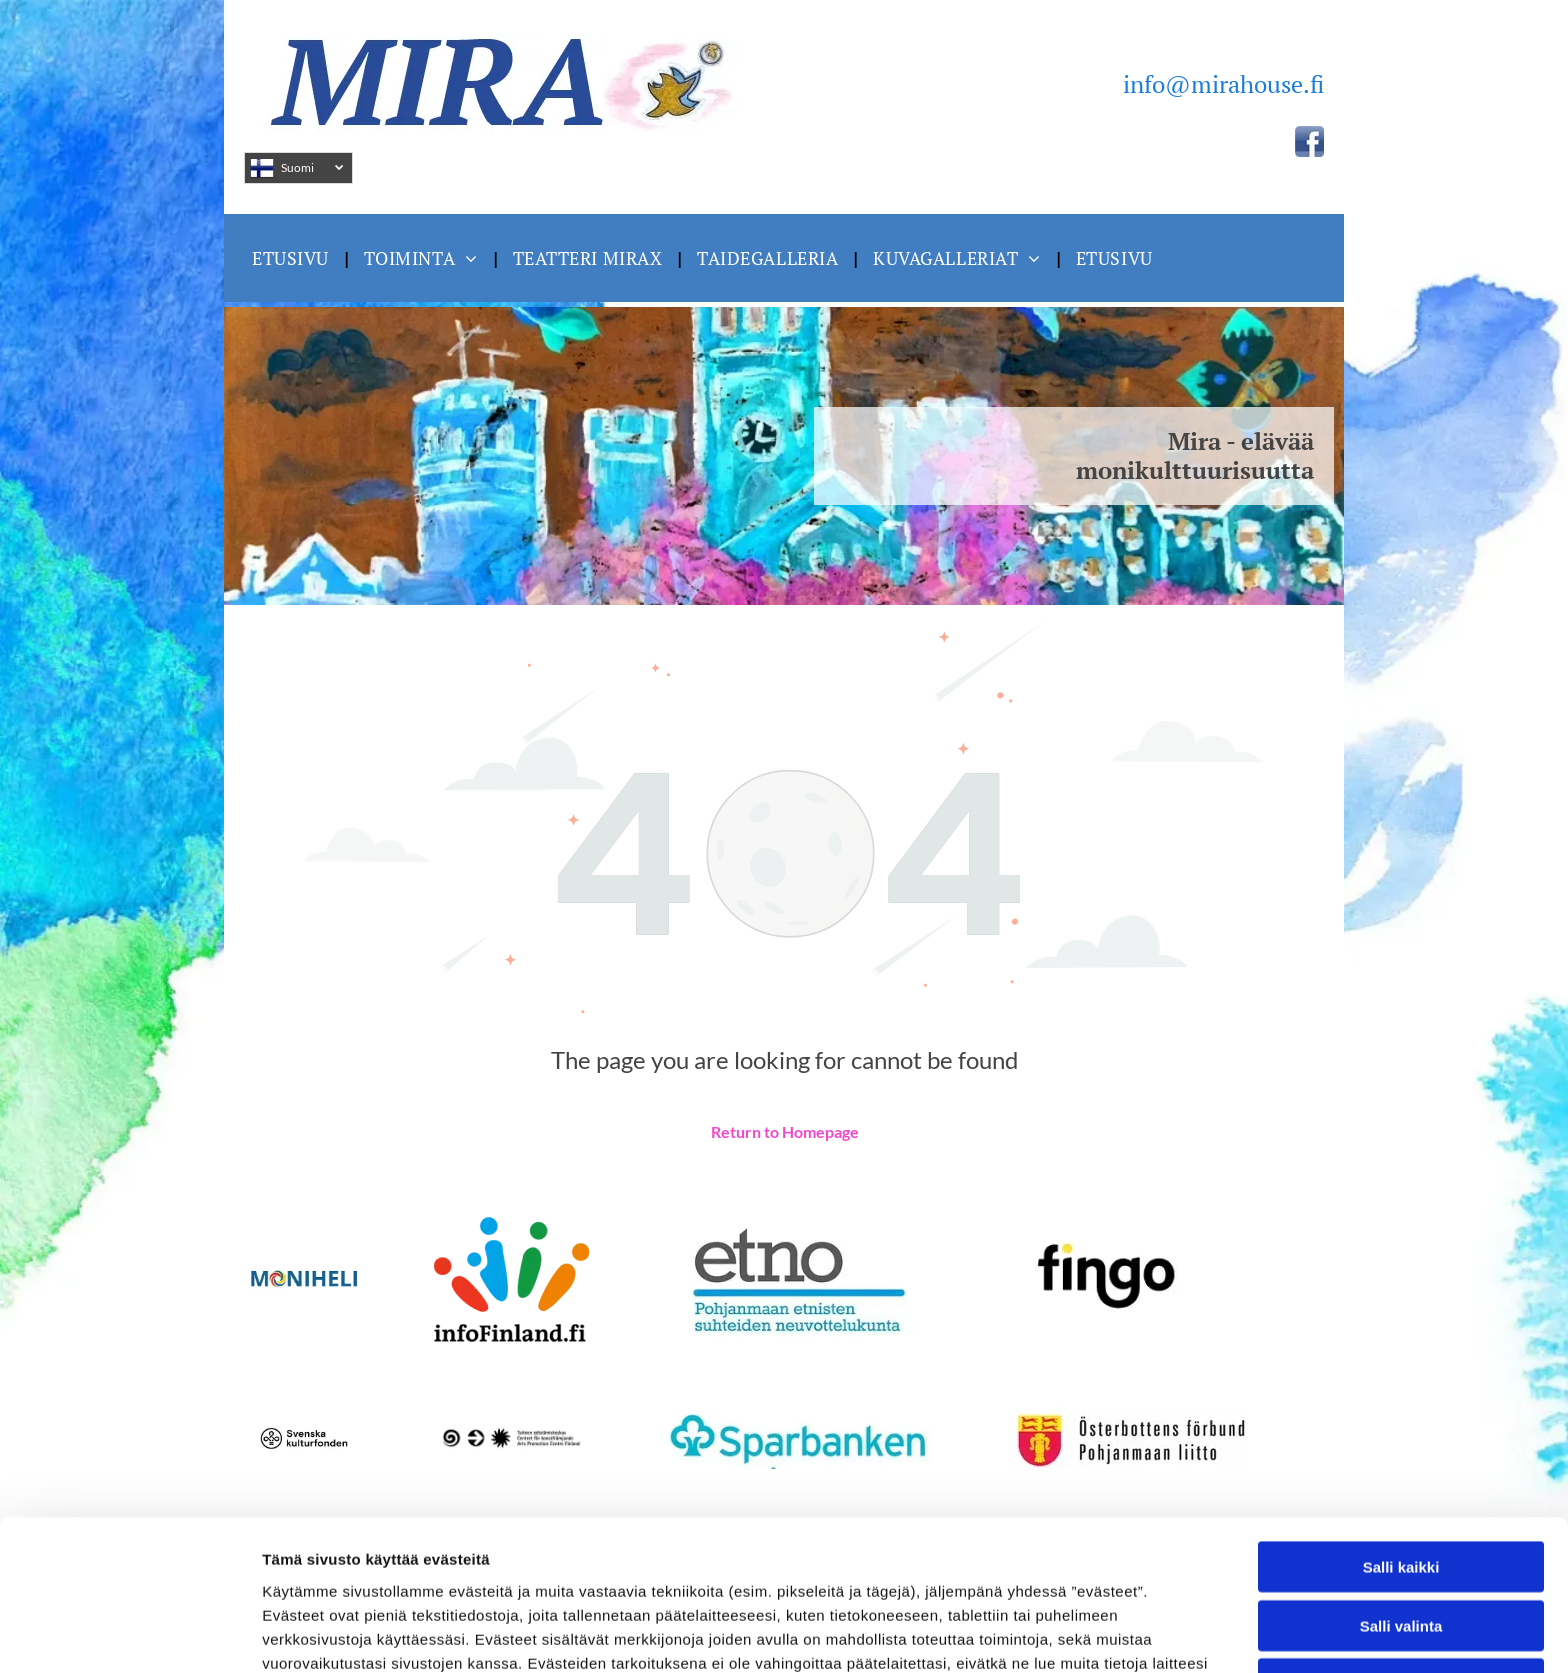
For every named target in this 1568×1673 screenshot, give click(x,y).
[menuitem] (293, 257)
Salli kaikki (1401, 1425)
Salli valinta (1401, 1484)
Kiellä (1401, 1542)
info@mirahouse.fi (1223, 84)
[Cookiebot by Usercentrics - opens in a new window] (129, 1634)
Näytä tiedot (1069, 1633)
